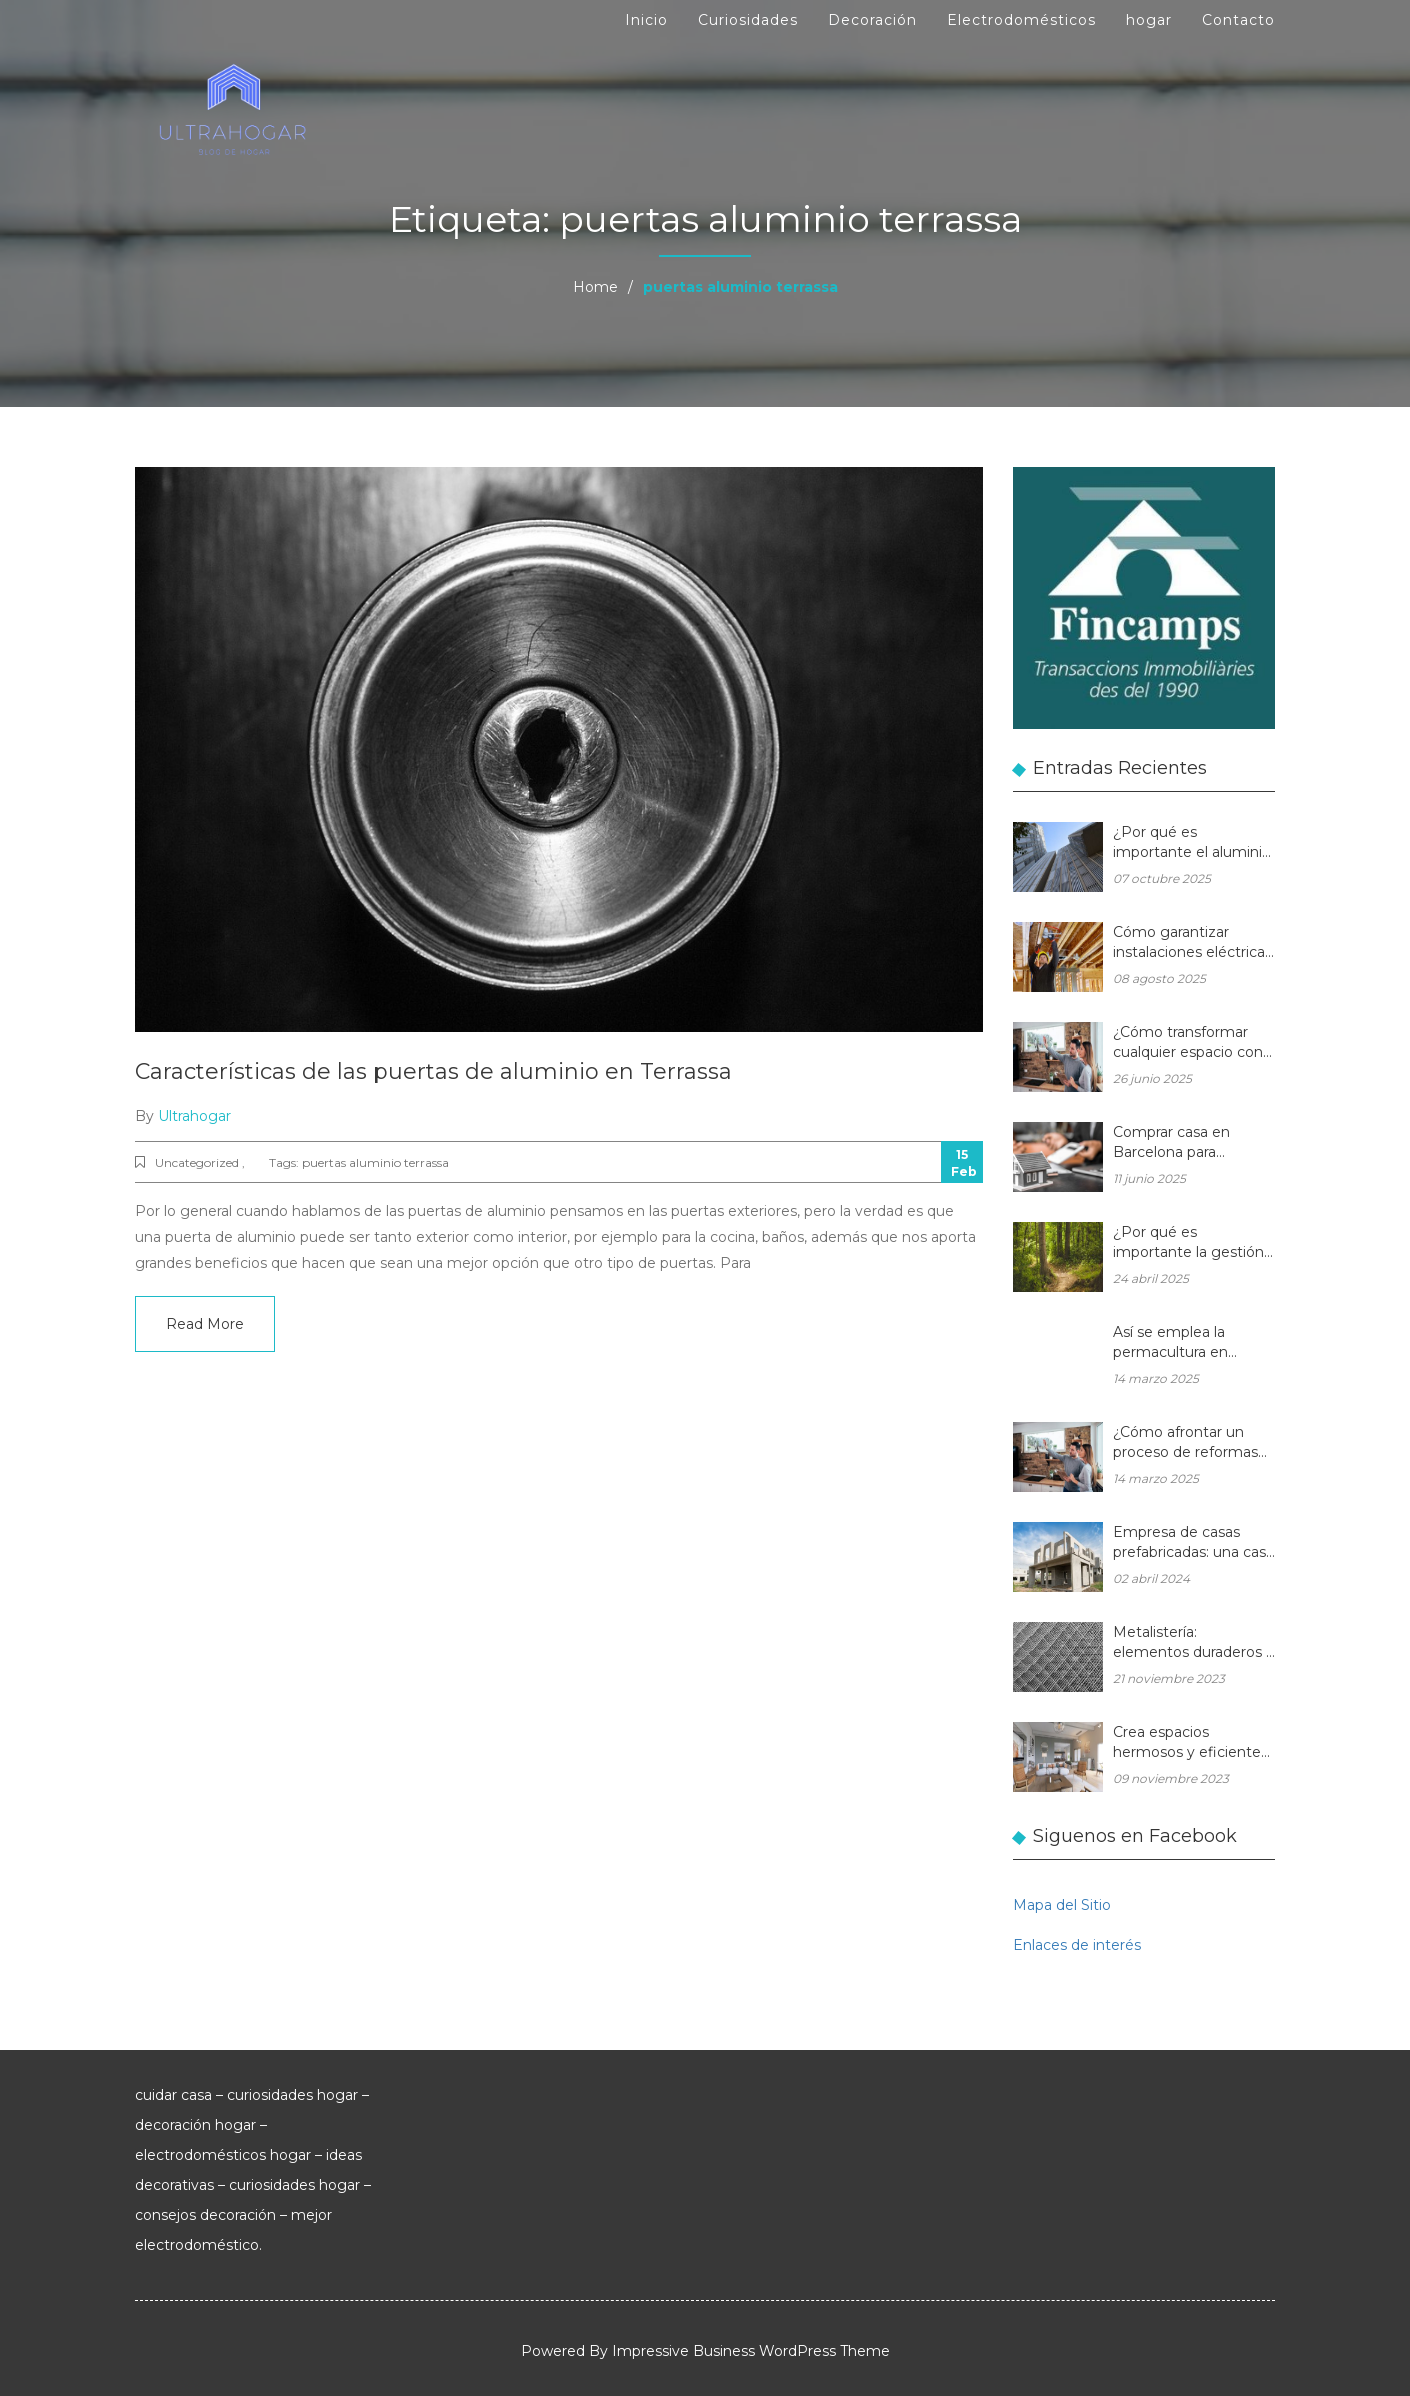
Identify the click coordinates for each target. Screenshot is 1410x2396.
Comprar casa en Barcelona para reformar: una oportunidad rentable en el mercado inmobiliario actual (1186, 1143)
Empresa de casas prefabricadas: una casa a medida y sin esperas (1193, 1543)
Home (595, 287)
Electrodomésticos (1021, 20)
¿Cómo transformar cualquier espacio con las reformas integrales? (1188, 1043)
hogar (1149, 20)
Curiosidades (748, 20)
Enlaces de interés (1077, 1945)
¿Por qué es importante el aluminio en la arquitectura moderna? (1192, 843)
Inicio (646, 20)
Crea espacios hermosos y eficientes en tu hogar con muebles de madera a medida (1190, 1743)
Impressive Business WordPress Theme (751, 2351)
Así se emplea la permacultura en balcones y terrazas (1179, 1343)
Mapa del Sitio (1062, 1905)
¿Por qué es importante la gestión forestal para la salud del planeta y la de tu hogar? (1188, 1243)
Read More (205, 1324)
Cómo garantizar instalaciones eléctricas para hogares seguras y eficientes (1193, 943)
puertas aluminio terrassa (375, 1162)
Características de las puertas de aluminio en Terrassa (433, 1071)
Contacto (1238, 20)
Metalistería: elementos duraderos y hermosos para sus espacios (1193, 1643)
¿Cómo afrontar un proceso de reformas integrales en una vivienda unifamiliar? (1185, 1443)
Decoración (872, 20)
